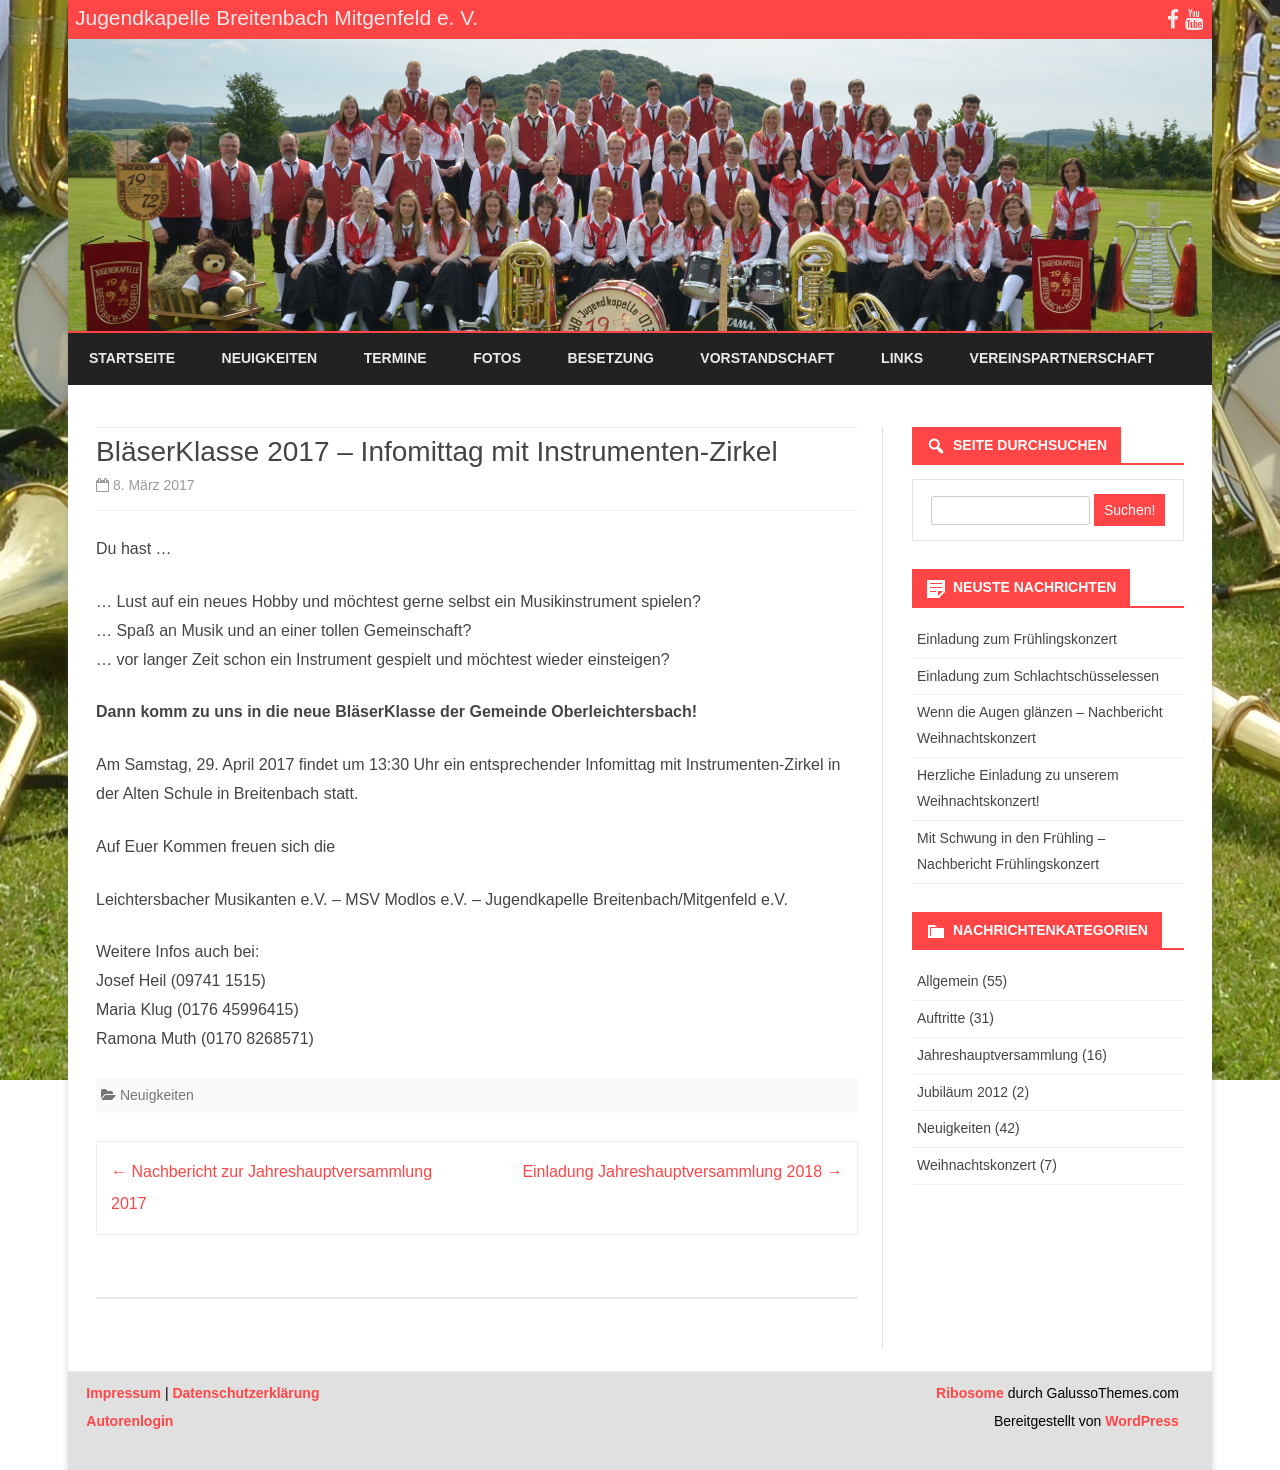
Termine (395, 358)
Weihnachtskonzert (976, 1165)
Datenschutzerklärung (245, 1393)
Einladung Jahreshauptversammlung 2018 (682, 1171)
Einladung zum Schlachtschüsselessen (1038, 676)
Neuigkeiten (270, 358)
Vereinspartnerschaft (1062, 358)
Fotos (497, 358)
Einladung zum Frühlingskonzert (1017, 639)
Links (902, 358)
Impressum (123, 1393)
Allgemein (947, 981)
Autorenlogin (129, 1421)
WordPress (1140, 1421)
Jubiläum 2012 (962, 1092)
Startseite (132, 358)
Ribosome (970, 1393)
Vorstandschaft (767, 358)
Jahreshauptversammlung (997, 1055)
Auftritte (941, 1018)
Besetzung (611, 358)
